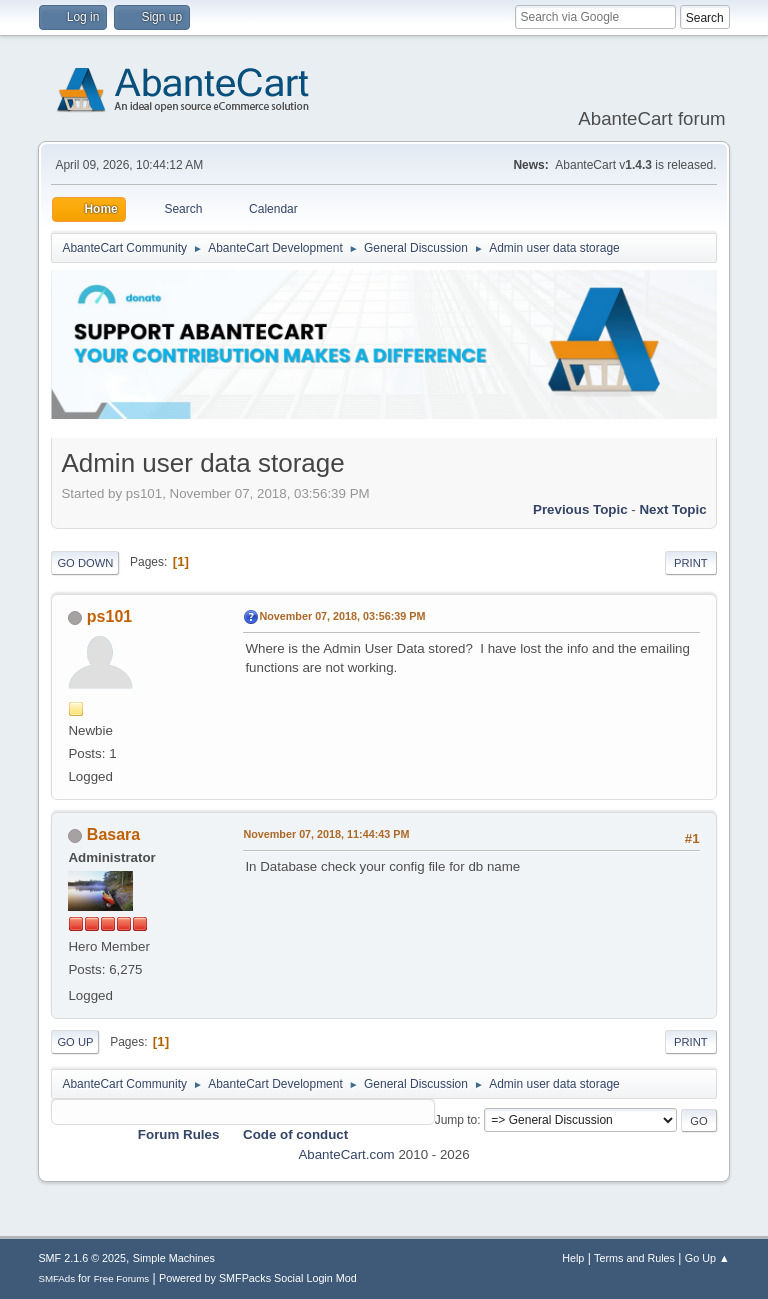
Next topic (672, 509)
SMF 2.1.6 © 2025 (82, 1258)
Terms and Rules (634, 1258)
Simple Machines (174, 1258)
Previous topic (580, 509)
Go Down (85, 563)
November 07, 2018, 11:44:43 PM (326, 834)
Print (691, 563)
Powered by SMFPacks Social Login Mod (258, 1278)
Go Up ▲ (707, 1258)
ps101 (109, 616)
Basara (113, 834)
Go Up (75, 1042)
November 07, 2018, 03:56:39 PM (342, 616)
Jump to (456, 1120)
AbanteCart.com (346, 1154)
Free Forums (122, 1278)
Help (573, 1258)
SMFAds (56, 1278)
